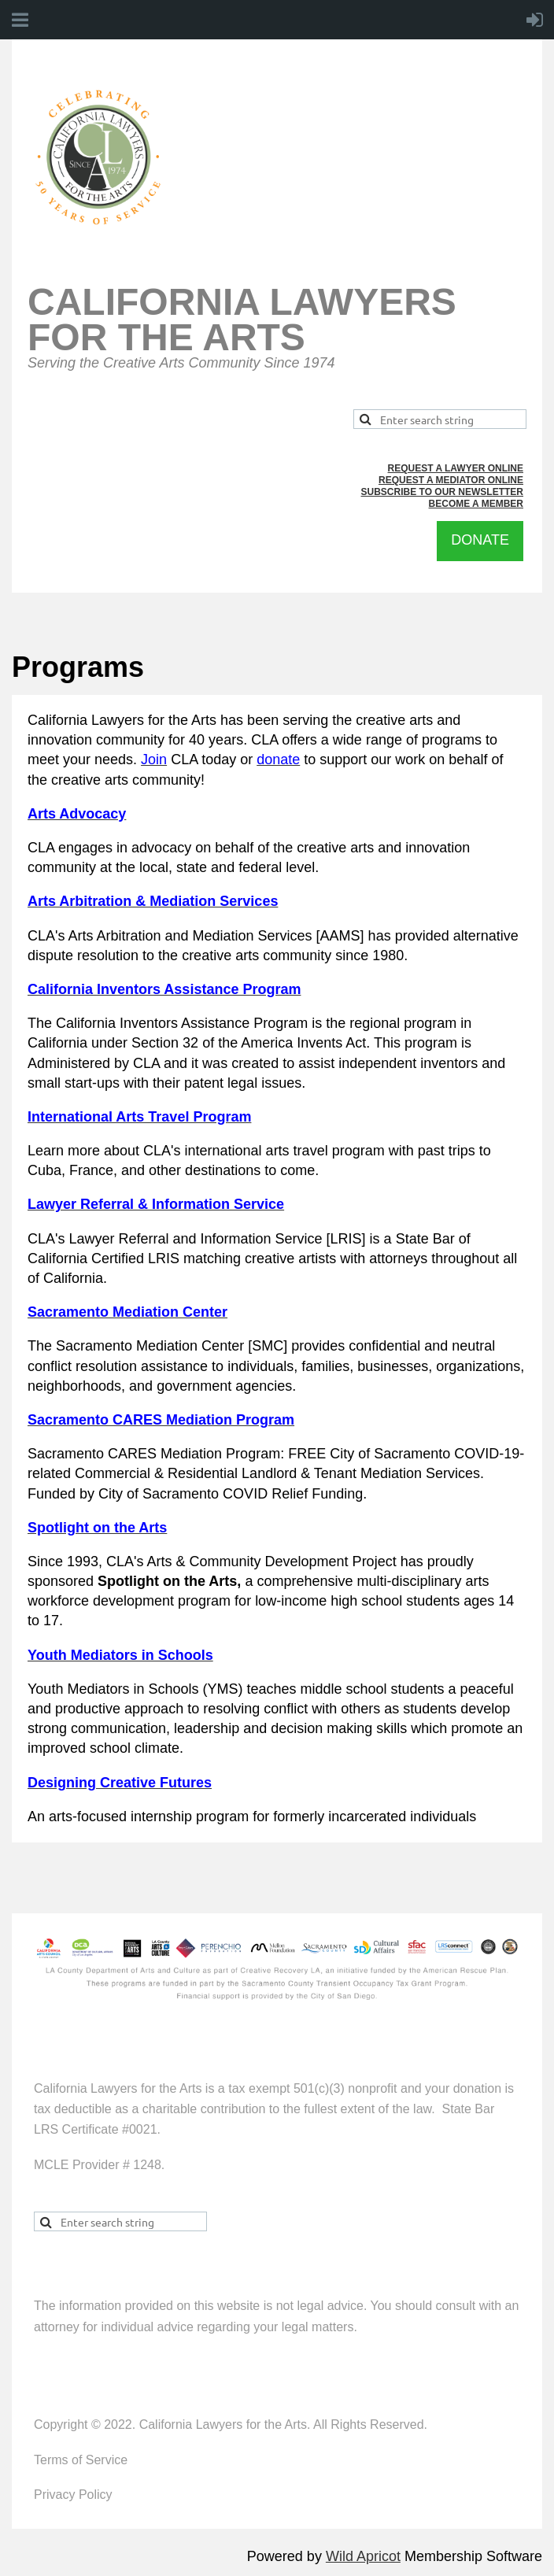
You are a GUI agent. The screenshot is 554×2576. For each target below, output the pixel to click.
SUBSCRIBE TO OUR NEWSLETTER (442, 491)
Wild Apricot (363, 2556)
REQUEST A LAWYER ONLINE (455, 468)
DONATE (480, 540)
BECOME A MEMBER (476, 503)
